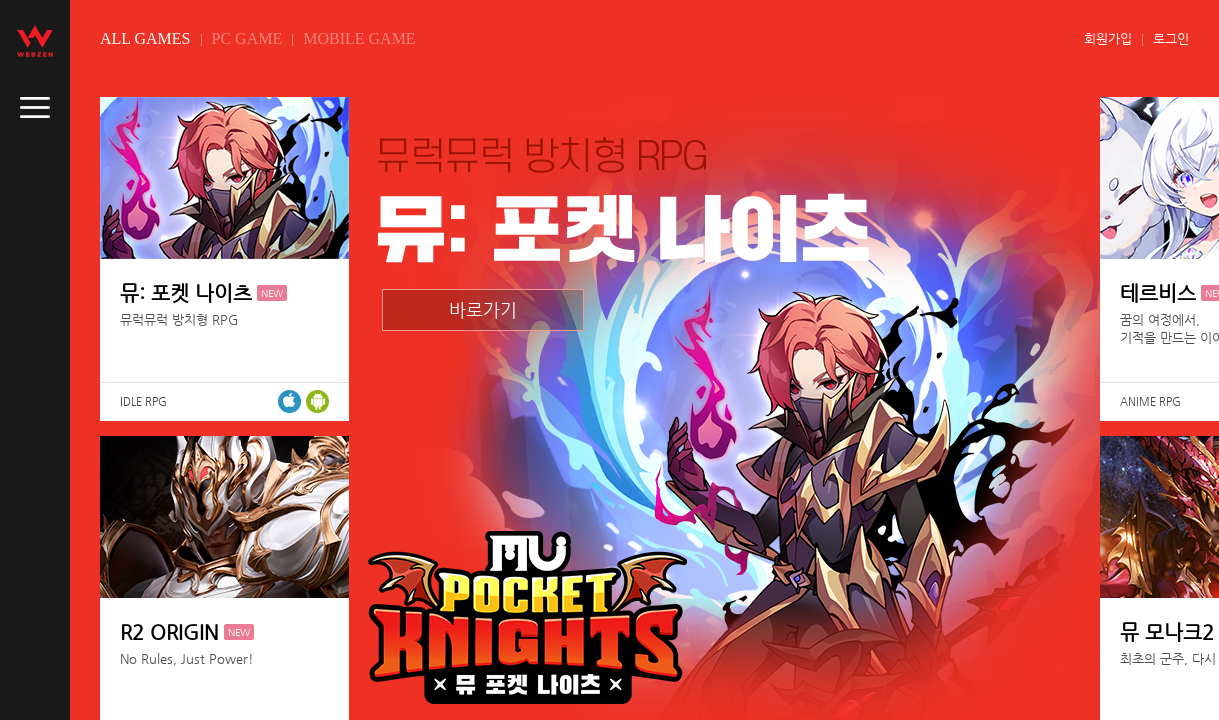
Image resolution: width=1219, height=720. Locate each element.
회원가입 (1108, 38)
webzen (35, 41)
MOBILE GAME (359, 38)
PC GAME (247, 38)
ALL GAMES (145, 38)
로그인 (1171, 38)
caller (35, 108)
